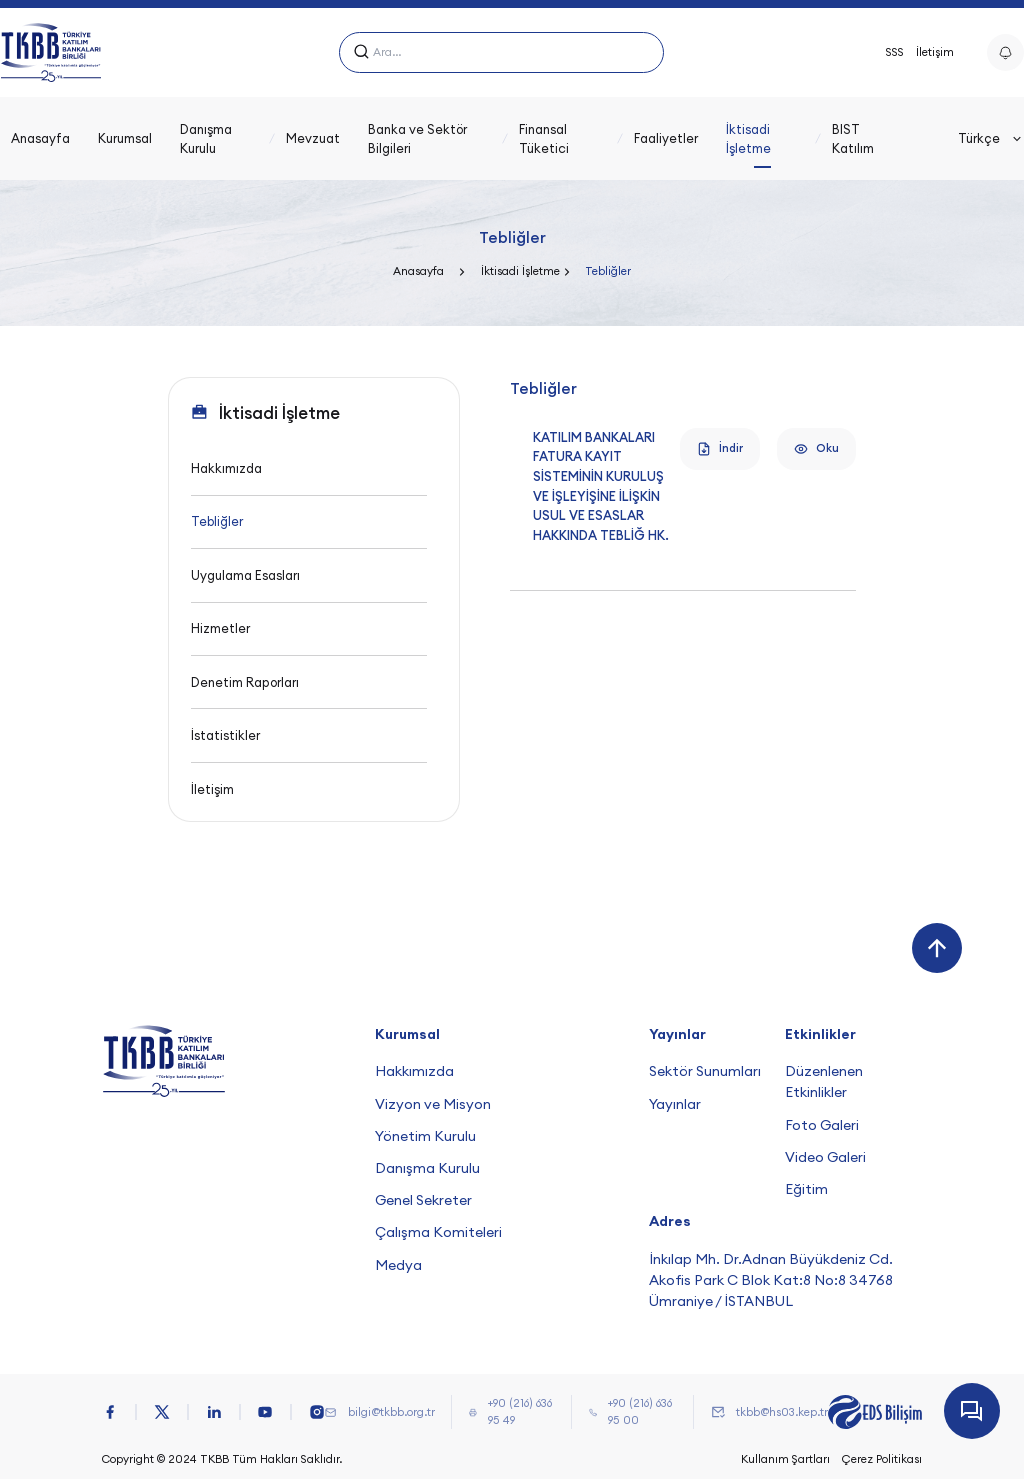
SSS (895, 52)
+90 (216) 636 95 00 (640, 1411)
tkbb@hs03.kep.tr (782, 1412)
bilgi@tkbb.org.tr (391, 1412)
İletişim (935, 52)
